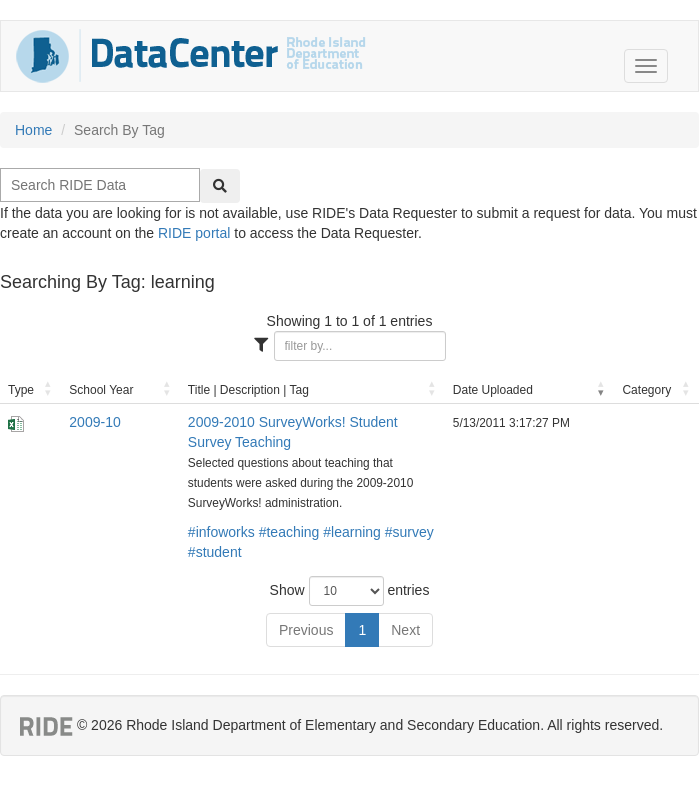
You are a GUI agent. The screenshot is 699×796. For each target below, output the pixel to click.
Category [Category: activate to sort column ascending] (646, 390)
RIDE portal (194, 233)
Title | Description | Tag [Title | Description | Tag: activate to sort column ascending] (248, 390)
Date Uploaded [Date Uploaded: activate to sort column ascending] (493, 390)
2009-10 (94, 422)
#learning (352, 532)
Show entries (350, 591)
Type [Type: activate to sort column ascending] (21, 390)
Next (405, 630)
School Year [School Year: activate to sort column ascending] (101, 390)
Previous (306, 630)
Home (33, 130)
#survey (409, 532)
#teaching (289, 532)
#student (215, 552)
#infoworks (221, 532)
